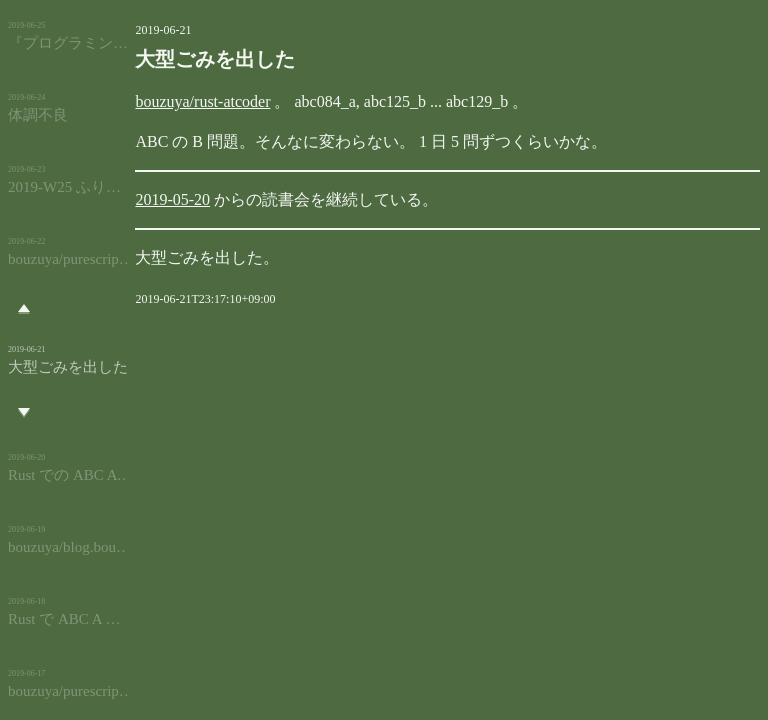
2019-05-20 (147, 199)
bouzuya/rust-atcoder (177, 101)
